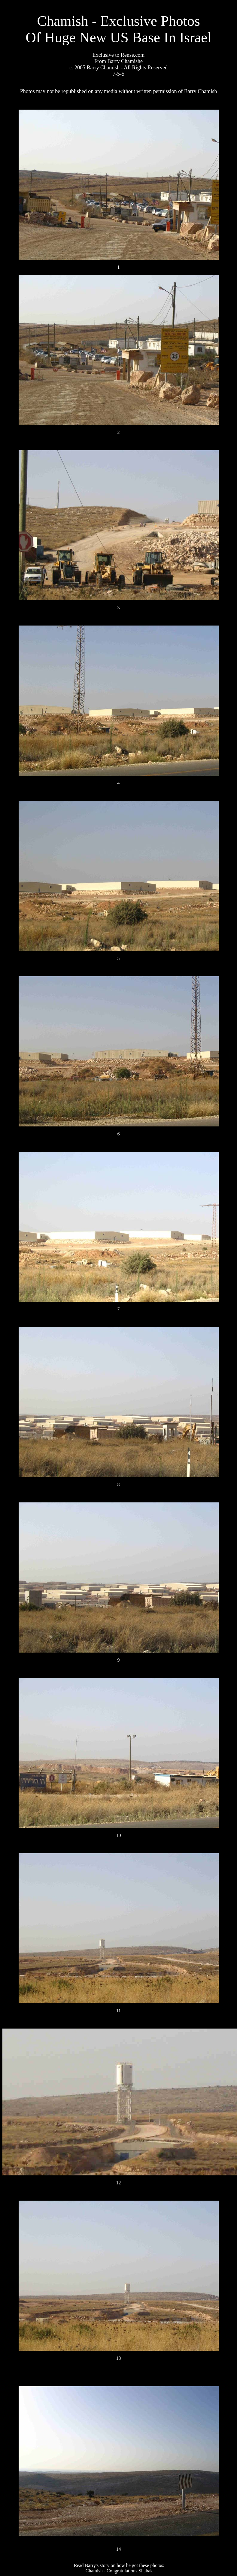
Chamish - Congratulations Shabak (118, 2570)
